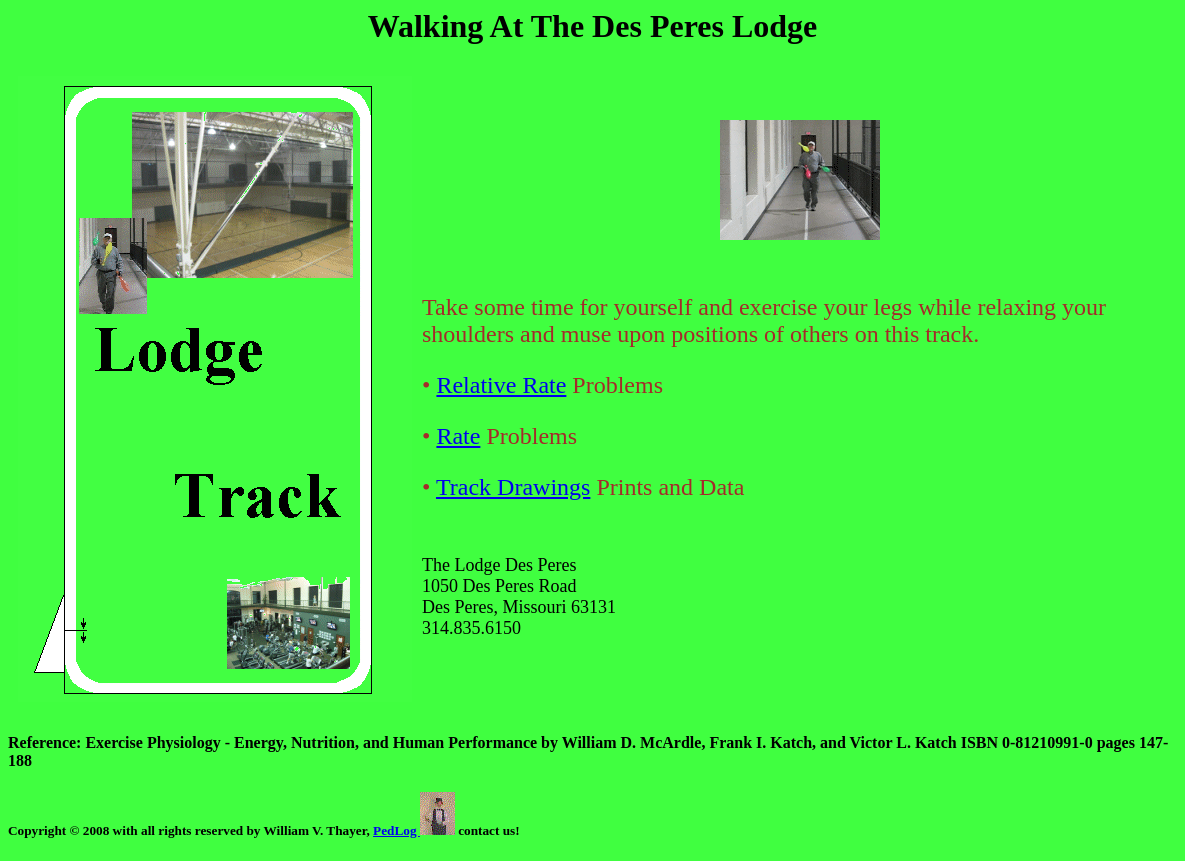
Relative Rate (501, 385)
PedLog (414, 830)
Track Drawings (513, 487)
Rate (458, 436)
